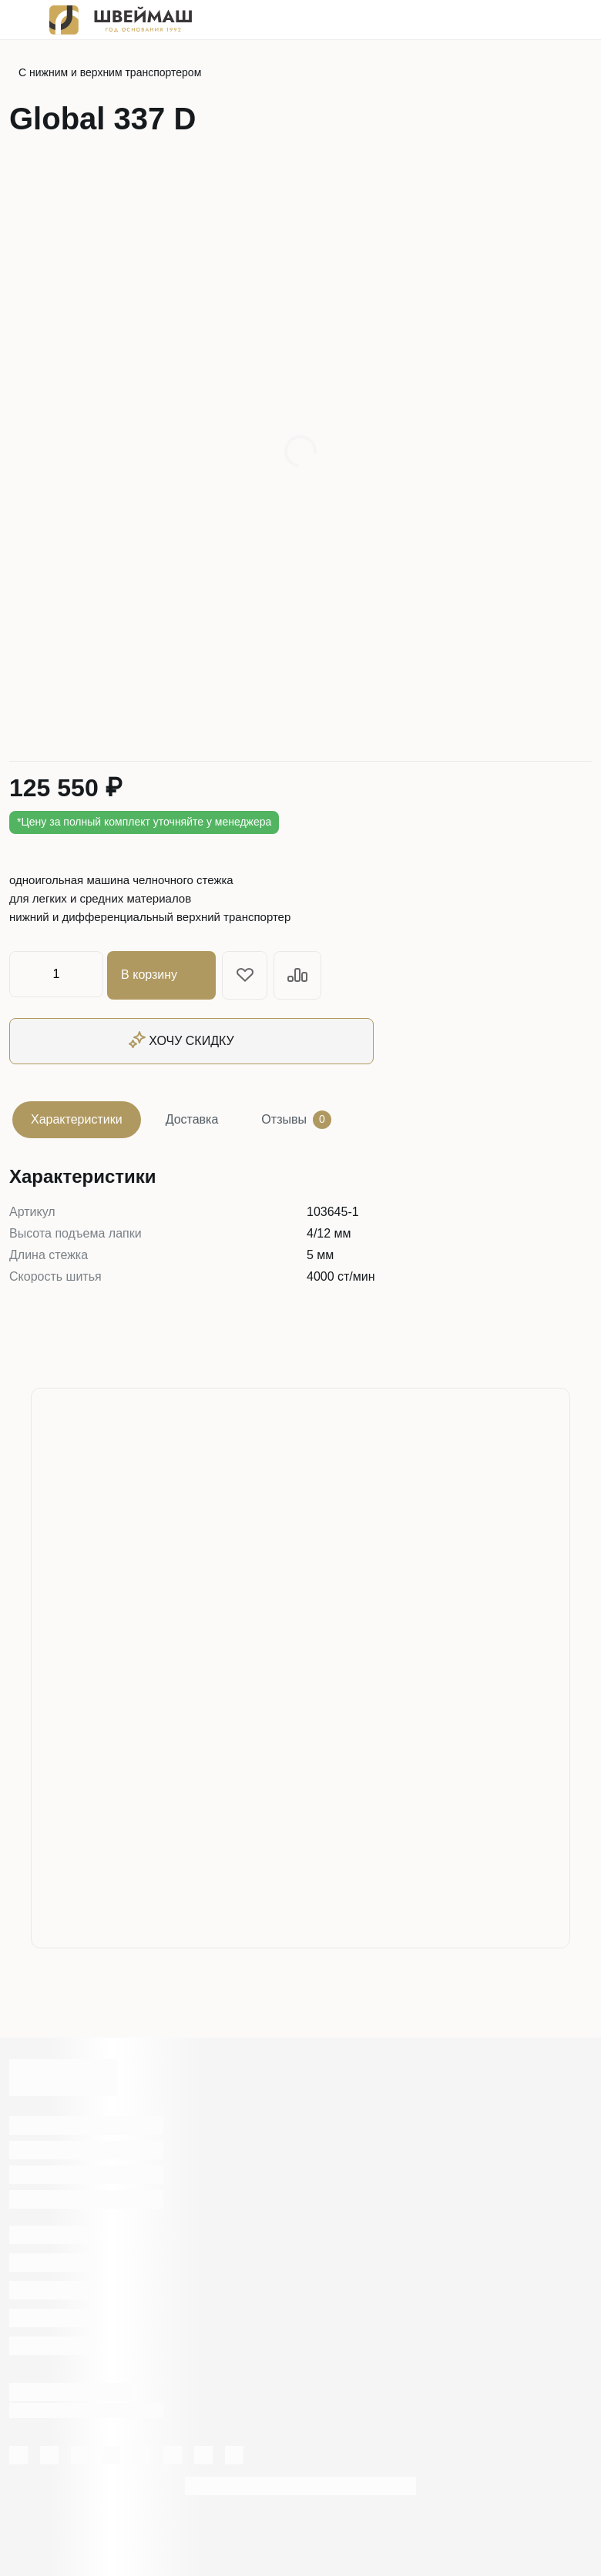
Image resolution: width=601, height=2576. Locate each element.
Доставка (192, 1117)
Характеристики (77, 1117)
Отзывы (296, 1117)
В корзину (163, 974)
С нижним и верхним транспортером (109, 72)
